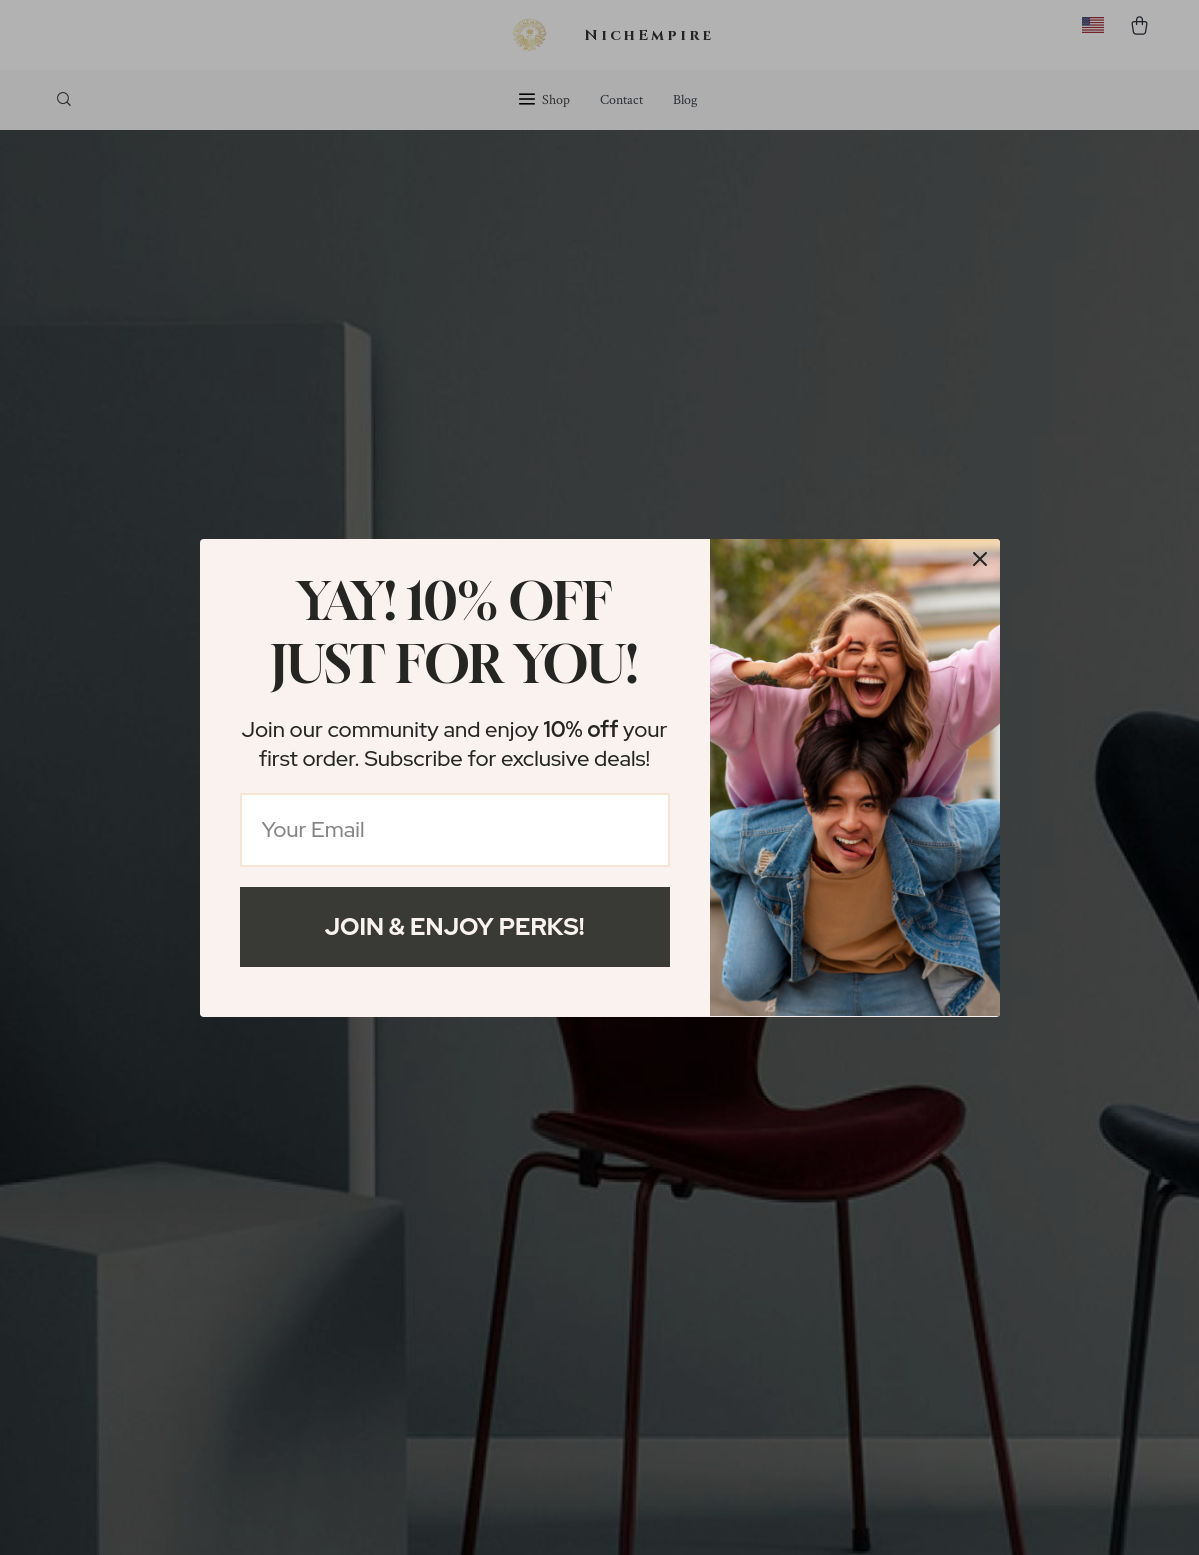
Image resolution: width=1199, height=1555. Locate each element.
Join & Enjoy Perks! (455, 926)
